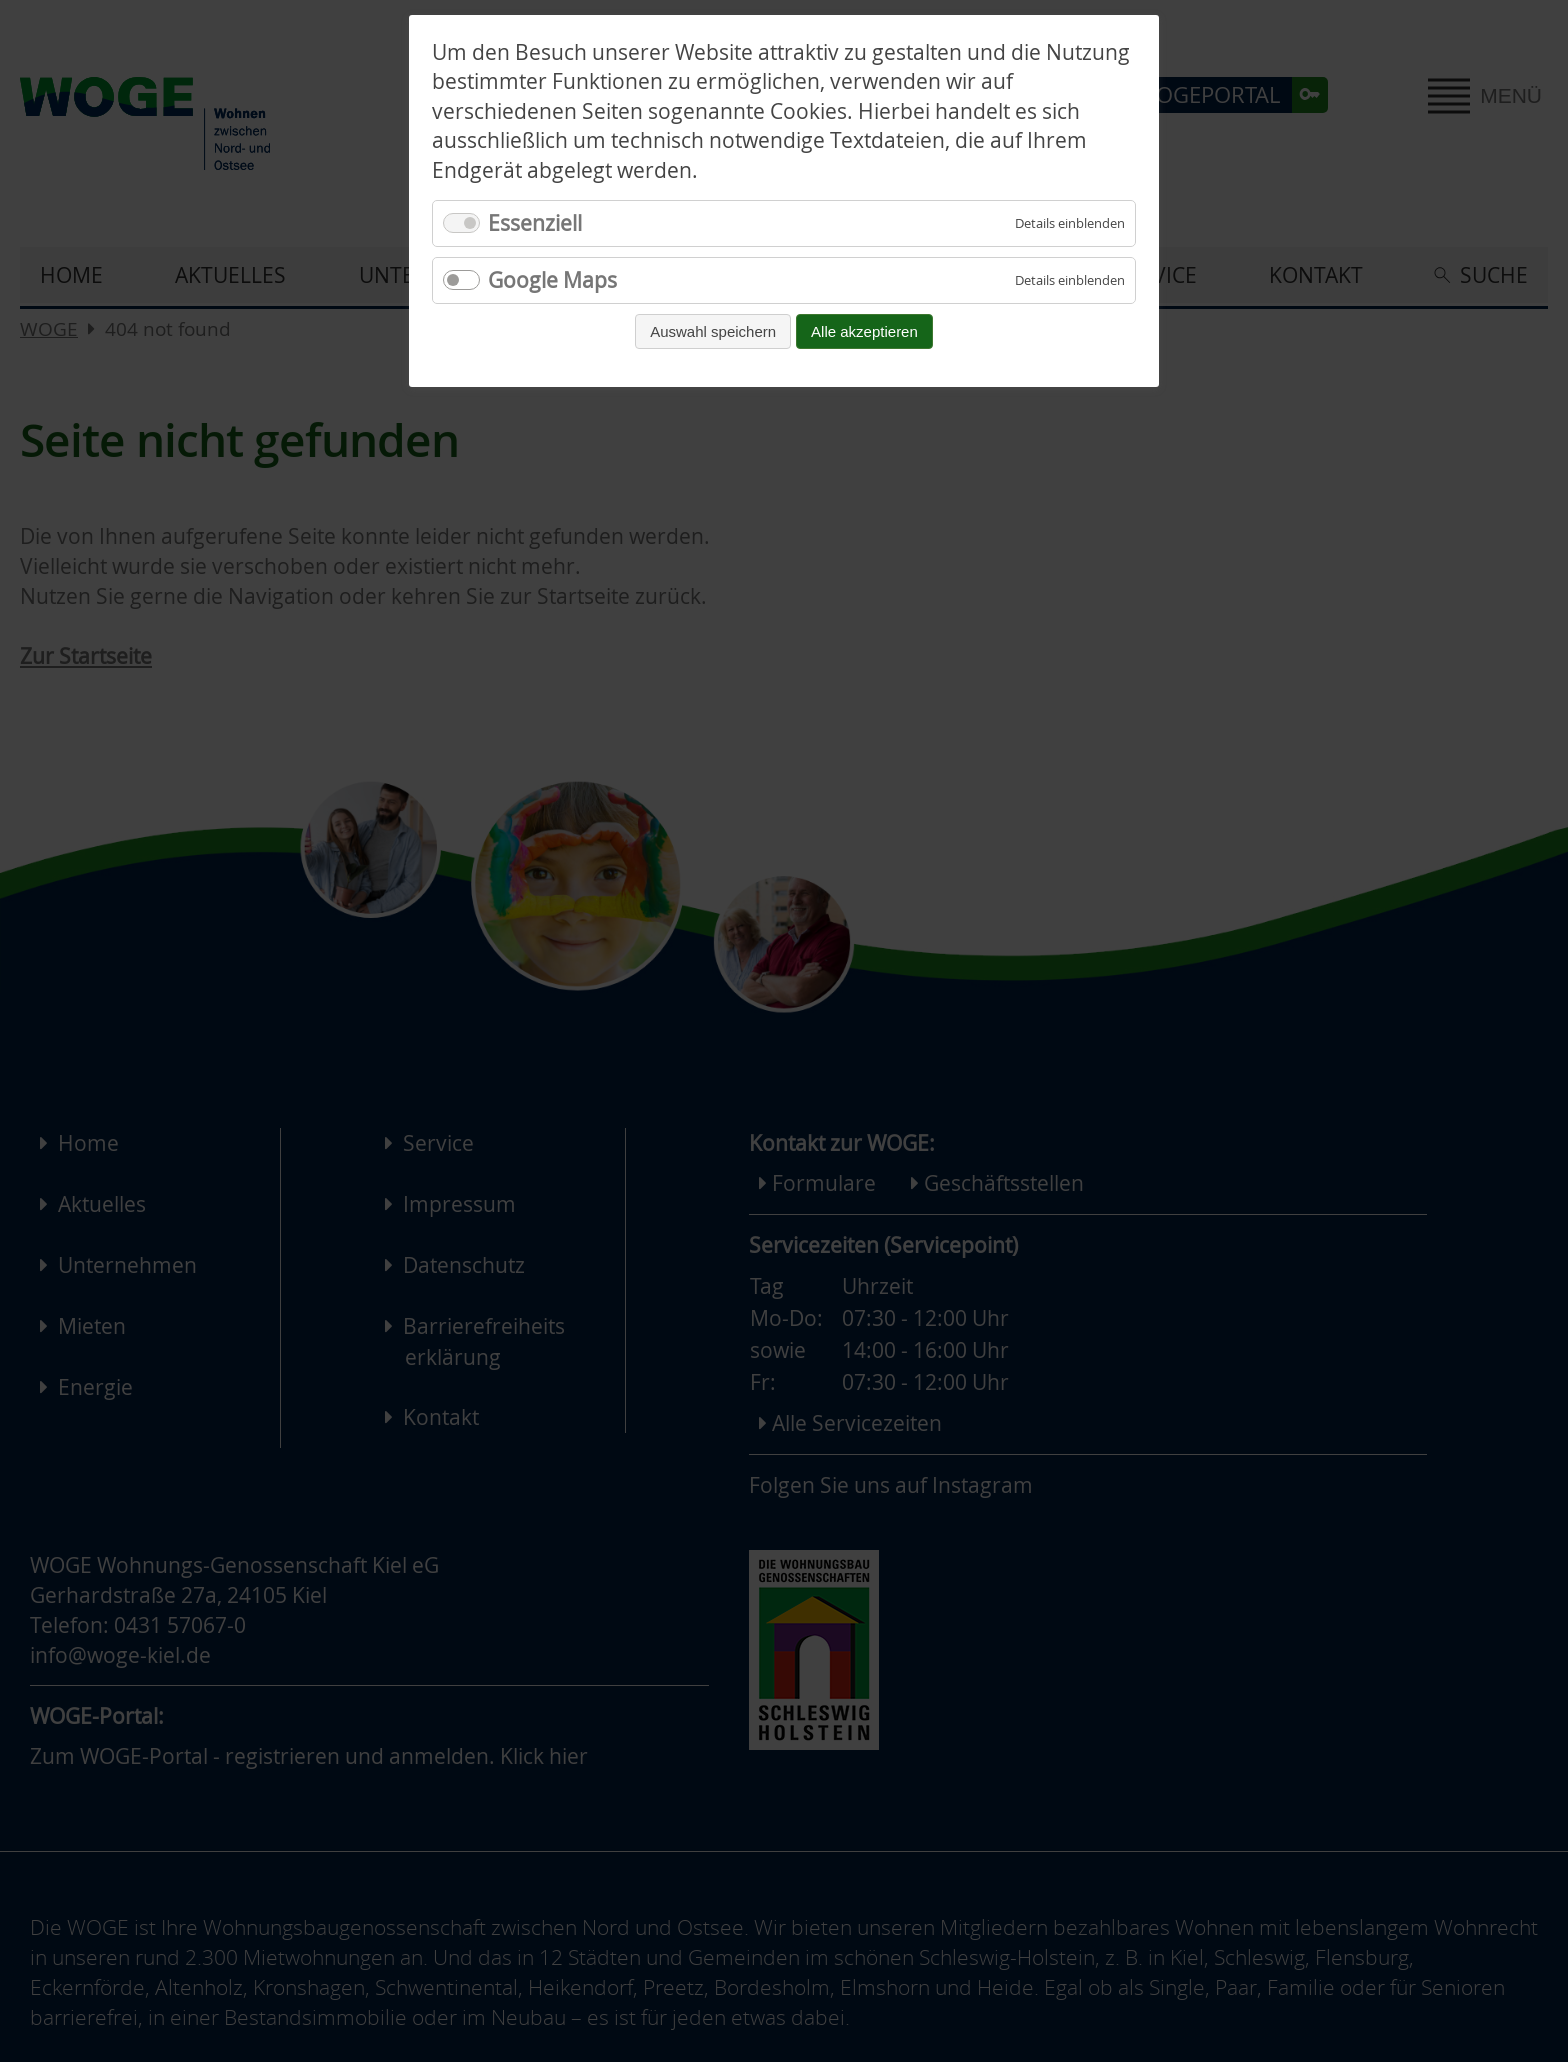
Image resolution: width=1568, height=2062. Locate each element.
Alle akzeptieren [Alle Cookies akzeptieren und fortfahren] (864, 331)
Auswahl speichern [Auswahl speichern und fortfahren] (713, 331)
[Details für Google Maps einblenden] (1070, 280)
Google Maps (552, 280)
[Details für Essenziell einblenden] (1070, 223)
